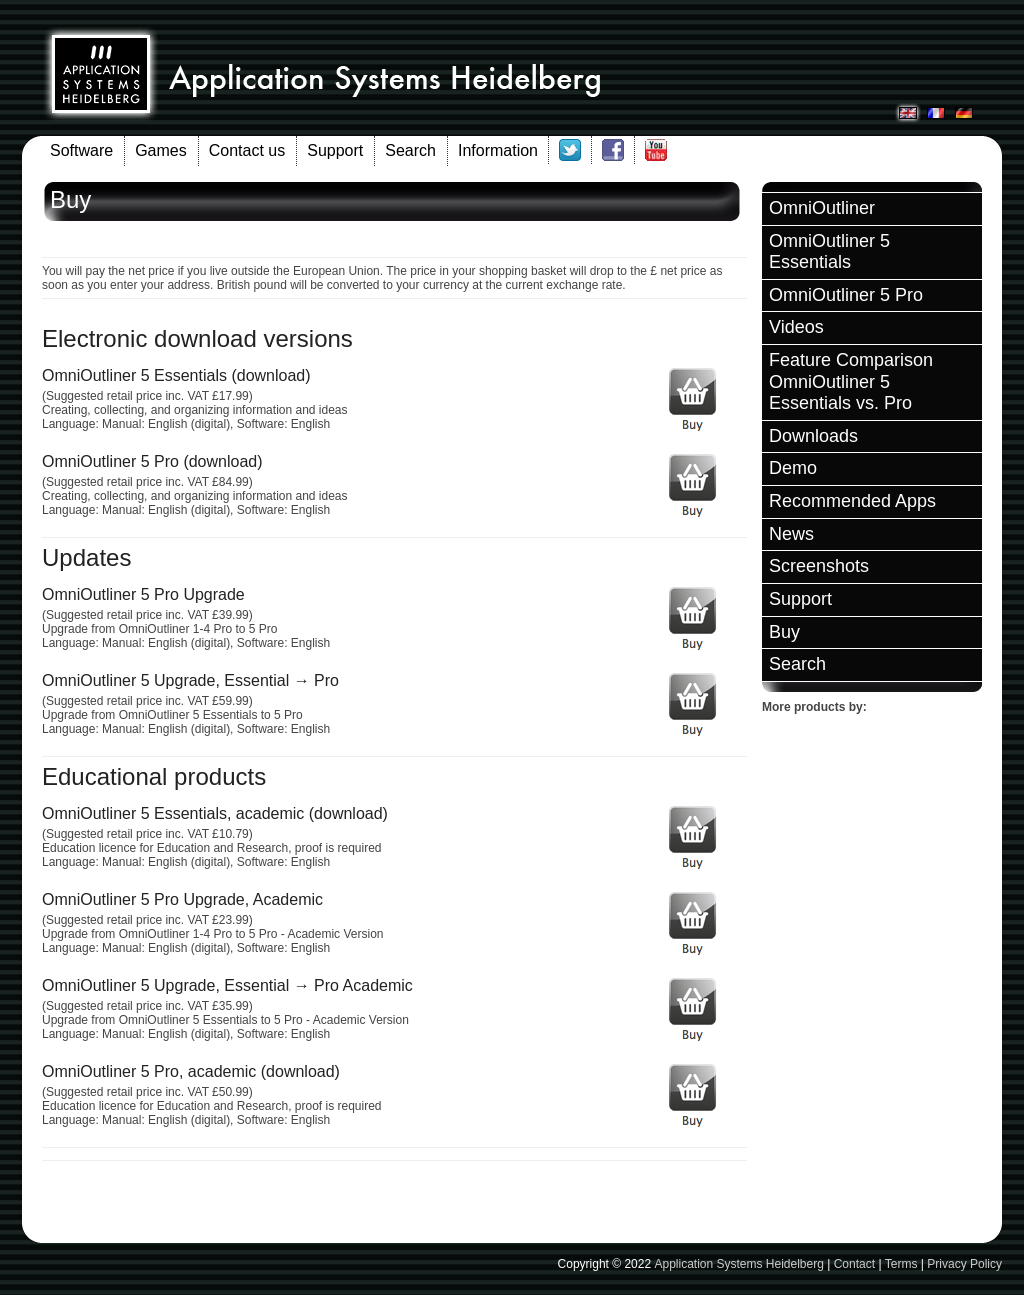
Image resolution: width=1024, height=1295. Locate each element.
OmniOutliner (822, 208)
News (791, 534)
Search (410, 150)
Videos (796, 327)
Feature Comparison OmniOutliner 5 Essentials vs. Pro (851, 381)
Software (81, 150)
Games (161, 150)
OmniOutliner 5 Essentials (829, 252)
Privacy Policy (964, 1264)
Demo (793, 468)
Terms (901, 1264)
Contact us (247, 150)
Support (335, 150)
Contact (854, 1264)
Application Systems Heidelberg (738, 1264)
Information (498, 150)
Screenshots (819, 566)
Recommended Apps (852, 501)
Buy (784, 632)
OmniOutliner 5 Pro (846, 295)
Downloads (813, 436)
